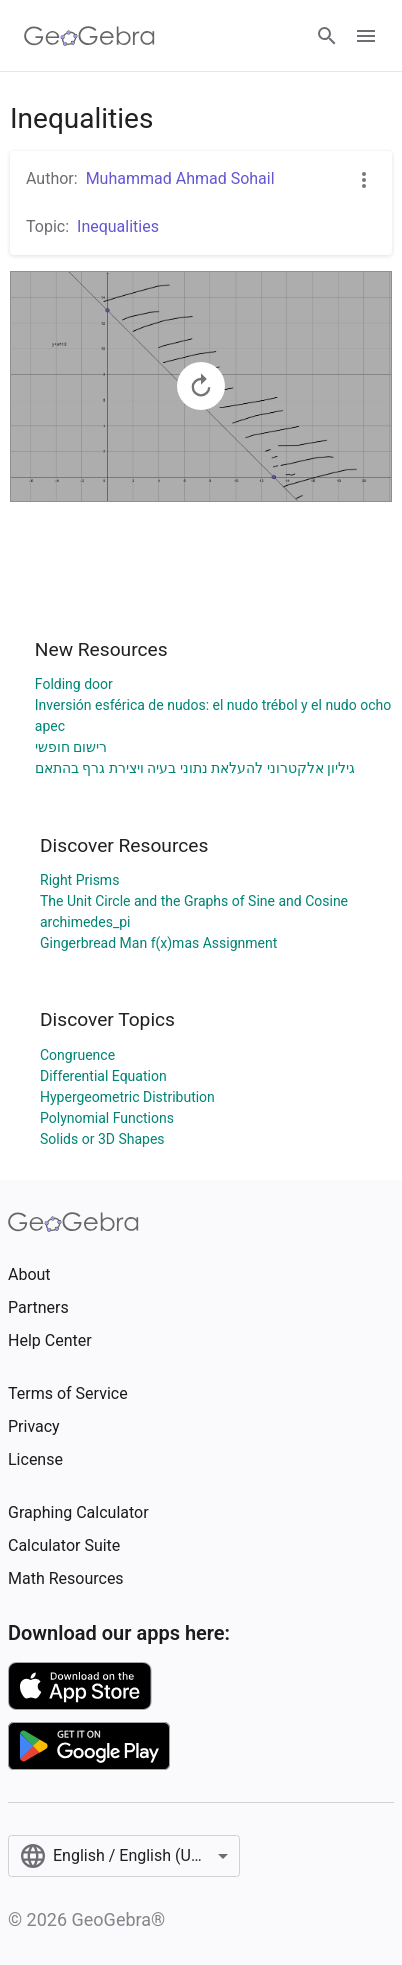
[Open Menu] (366, 36)
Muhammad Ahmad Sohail (180, 178)
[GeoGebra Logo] (89, 36)
